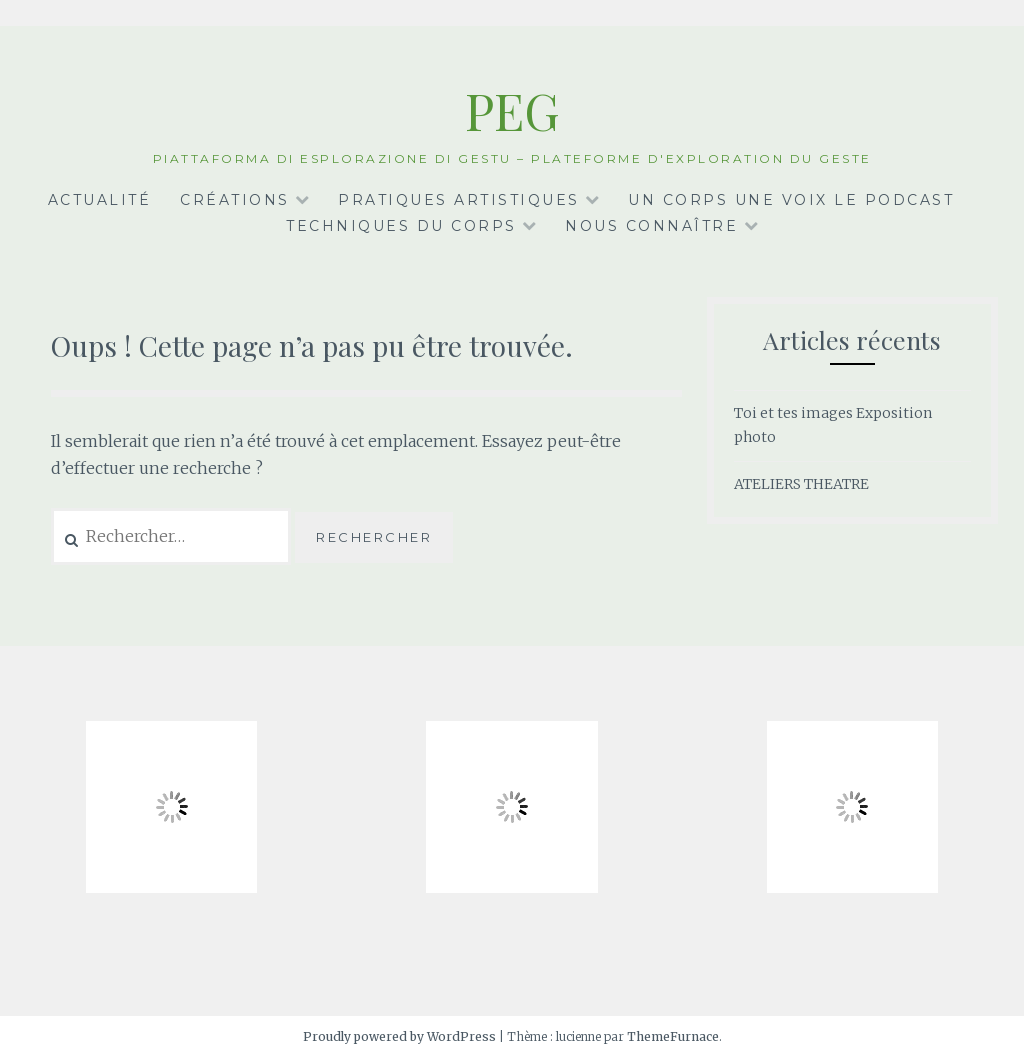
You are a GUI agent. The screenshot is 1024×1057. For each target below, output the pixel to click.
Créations (235, 200)
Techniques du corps (401, 226)
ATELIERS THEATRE (801, 484)
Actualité (100, 200)
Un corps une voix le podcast (791, 200)
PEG (512, 110)
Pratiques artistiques (459, 200)
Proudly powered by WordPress (399, 1036)
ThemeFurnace (673, 1036)
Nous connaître (651, 226)
